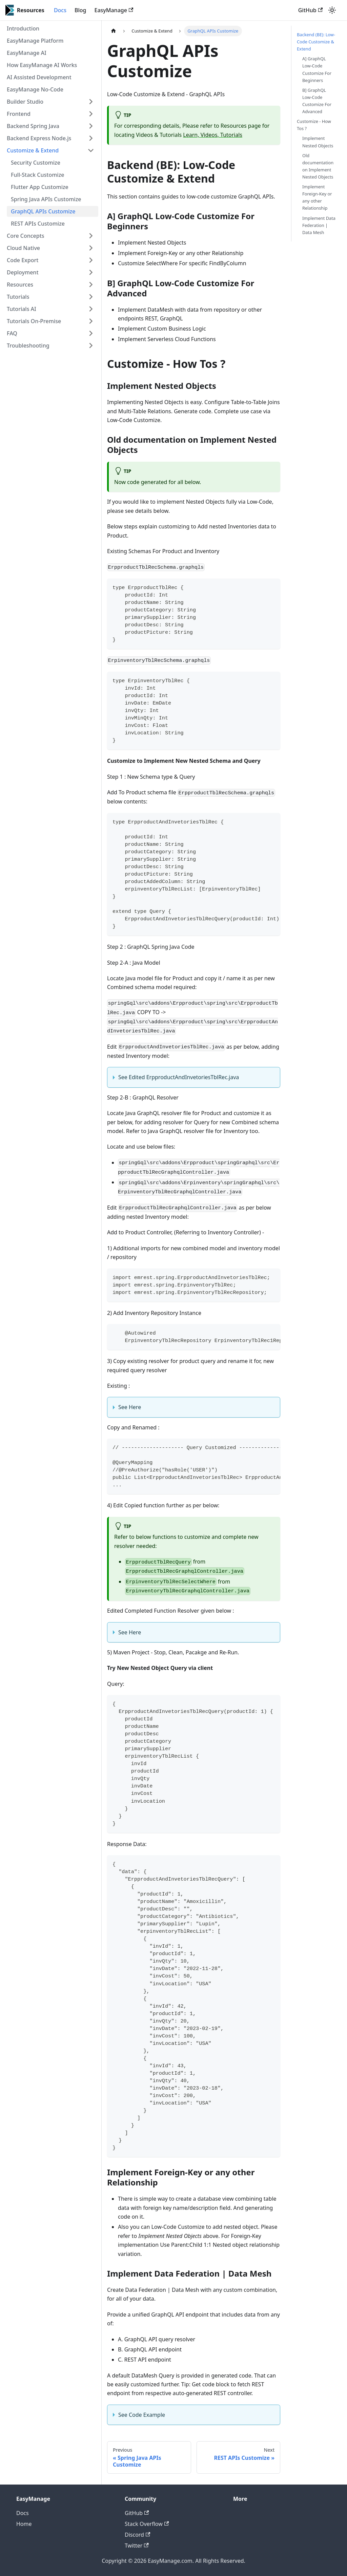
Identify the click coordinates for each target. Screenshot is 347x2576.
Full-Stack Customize (37, 175)
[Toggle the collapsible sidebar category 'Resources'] (90, 284)
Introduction (23, 28)
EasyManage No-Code (35, 89)
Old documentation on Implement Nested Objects (317, 166)
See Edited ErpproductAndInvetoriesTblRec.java (178, 1077)
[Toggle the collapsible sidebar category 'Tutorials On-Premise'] (90, 321)
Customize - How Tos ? (314, 124)
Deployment (23, 272)
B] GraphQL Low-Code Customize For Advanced (316, 100)
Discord (137, 2534)
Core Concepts (25, 235)
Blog (80, 10)
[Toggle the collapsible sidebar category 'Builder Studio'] (90, 101)
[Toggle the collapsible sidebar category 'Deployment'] (90, 272)
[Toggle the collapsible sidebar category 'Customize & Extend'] (90, 150)
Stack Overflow (147, 2524)
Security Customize (35, 162)
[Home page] (113, 31)
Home (24, 2524)
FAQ (12, 333)
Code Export (22, 260)
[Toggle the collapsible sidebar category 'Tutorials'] (90, 296)
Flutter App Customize (39, 187)
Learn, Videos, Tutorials (212, 135)
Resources (20, 284)
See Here (129, 1407)
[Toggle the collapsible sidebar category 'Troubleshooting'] (90, 345)
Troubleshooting (28, 345)
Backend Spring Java (33, 126)
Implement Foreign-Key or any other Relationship (317, 197)
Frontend (18, 114)
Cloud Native (23, 248)
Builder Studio (25, 101)
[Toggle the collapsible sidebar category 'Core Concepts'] (90, 235)
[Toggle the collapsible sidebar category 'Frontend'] (90, 113)
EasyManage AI (26, 53)
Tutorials (18, 296)
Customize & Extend (33, 150)
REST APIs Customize (38, 223)
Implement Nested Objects (317, 141)
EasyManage (113, 10)
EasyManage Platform (35, 40)
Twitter (137, 2545)
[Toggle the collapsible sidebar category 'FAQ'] (90, 333)
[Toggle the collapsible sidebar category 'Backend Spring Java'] (90, 126)
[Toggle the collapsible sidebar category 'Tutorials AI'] (90, 308)
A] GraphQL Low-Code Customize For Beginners (316, 69)
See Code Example (141, 2414)
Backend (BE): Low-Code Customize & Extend (316, 42)
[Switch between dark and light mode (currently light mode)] (332, 10)
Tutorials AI (21, 309)
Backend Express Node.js (39, 138)
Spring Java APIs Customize (46, 199)
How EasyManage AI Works (42, 65)
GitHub (310, 10)
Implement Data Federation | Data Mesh (318, 225)
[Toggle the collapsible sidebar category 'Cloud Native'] (90, 248)
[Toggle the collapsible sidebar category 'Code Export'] (90, 260)
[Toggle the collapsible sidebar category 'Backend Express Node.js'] (90, 138)
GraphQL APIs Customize (43, 211)
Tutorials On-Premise (34, 321)
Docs (60, 10)
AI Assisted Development (39, 77)
